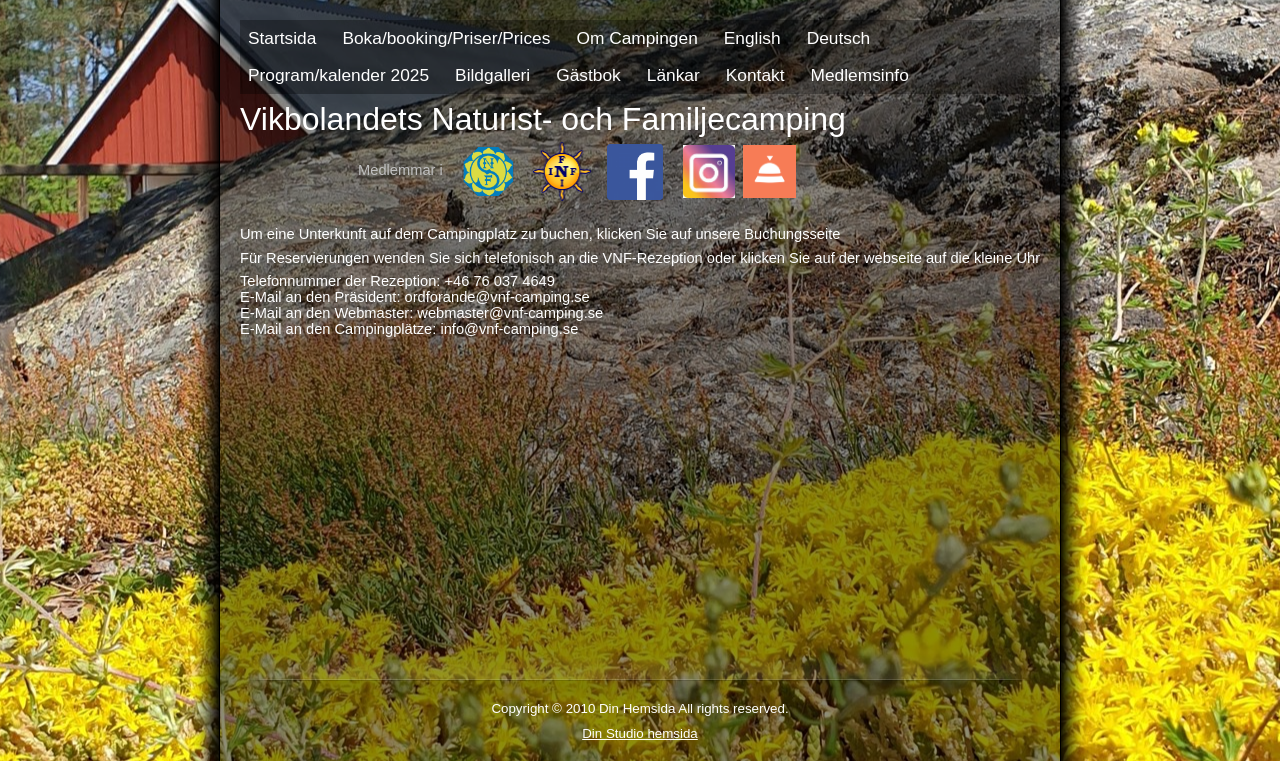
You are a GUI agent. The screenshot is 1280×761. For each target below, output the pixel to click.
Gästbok (588, 75)
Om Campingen (636, 38)
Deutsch (839, 38)
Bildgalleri (492, 75)
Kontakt (755, 75)
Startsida (282, 38)
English (752, 38)
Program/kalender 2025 (338, 75)
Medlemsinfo (860, 75)
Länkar (673, 75)
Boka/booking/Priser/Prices (446, 38)
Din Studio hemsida (640, 733)
